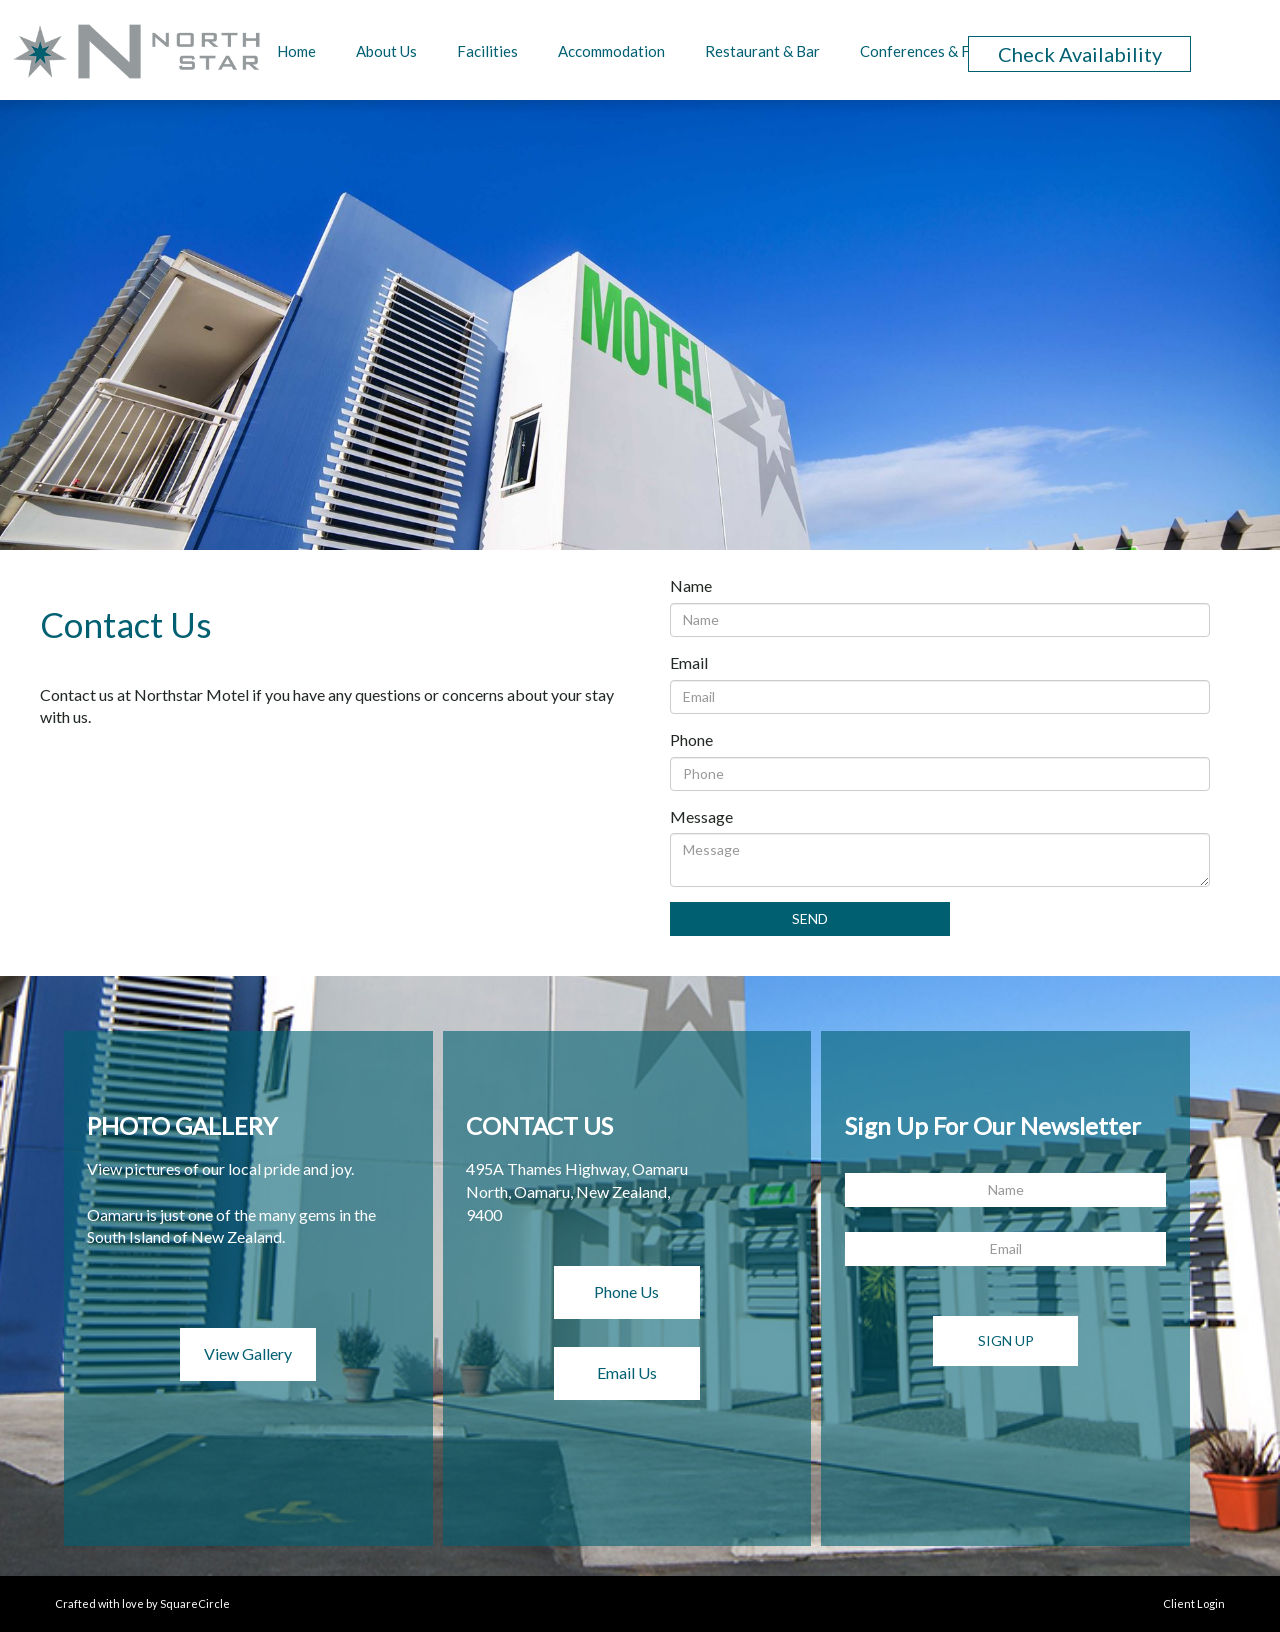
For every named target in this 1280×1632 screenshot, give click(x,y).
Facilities (487, 51)
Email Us (627, 1372)
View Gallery (248, 1353)
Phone (691, 739)
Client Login (1194, 1603)
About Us (386, 51)
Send (810, 918)
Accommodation (611, 51)
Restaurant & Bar (762, 51)
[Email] (940, 697)
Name (691, 585)
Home (296, 51)
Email (689, 662)
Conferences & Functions (943, 51)
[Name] (940, 620)
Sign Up (1006, 1340)
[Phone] (940, 774)
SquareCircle (195, 1603)
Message (701, 816)
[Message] (940, 860)
